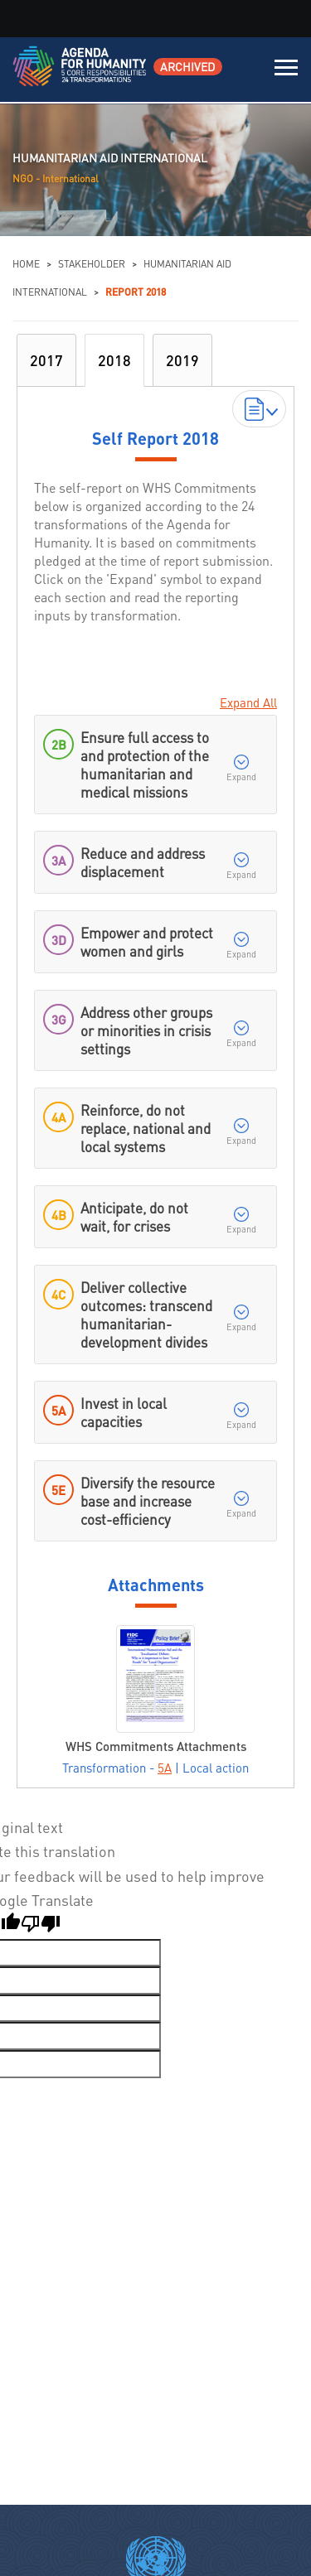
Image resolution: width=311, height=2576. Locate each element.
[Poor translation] (41, 1926)
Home (26, 264)
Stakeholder (91, 264)
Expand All (248, 702)
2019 (182, 359)
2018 (114, 359)
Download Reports (259, 408)
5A (165, 1767)
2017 (46, 359)
